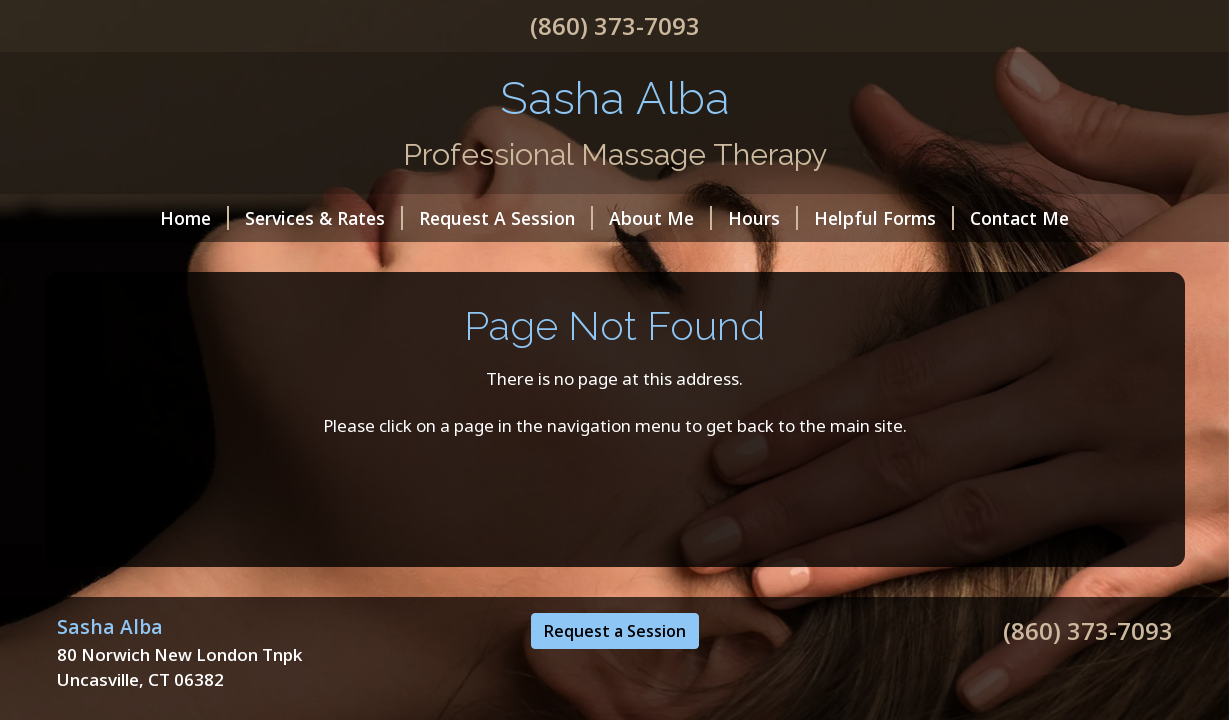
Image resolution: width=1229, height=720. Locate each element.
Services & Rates (324, 218)
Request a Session (615, 631)
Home (194, 218)
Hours (763, 218)
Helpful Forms (884, 218)
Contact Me (1019, 218)
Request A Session (506, 218)
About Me (660, 218)
